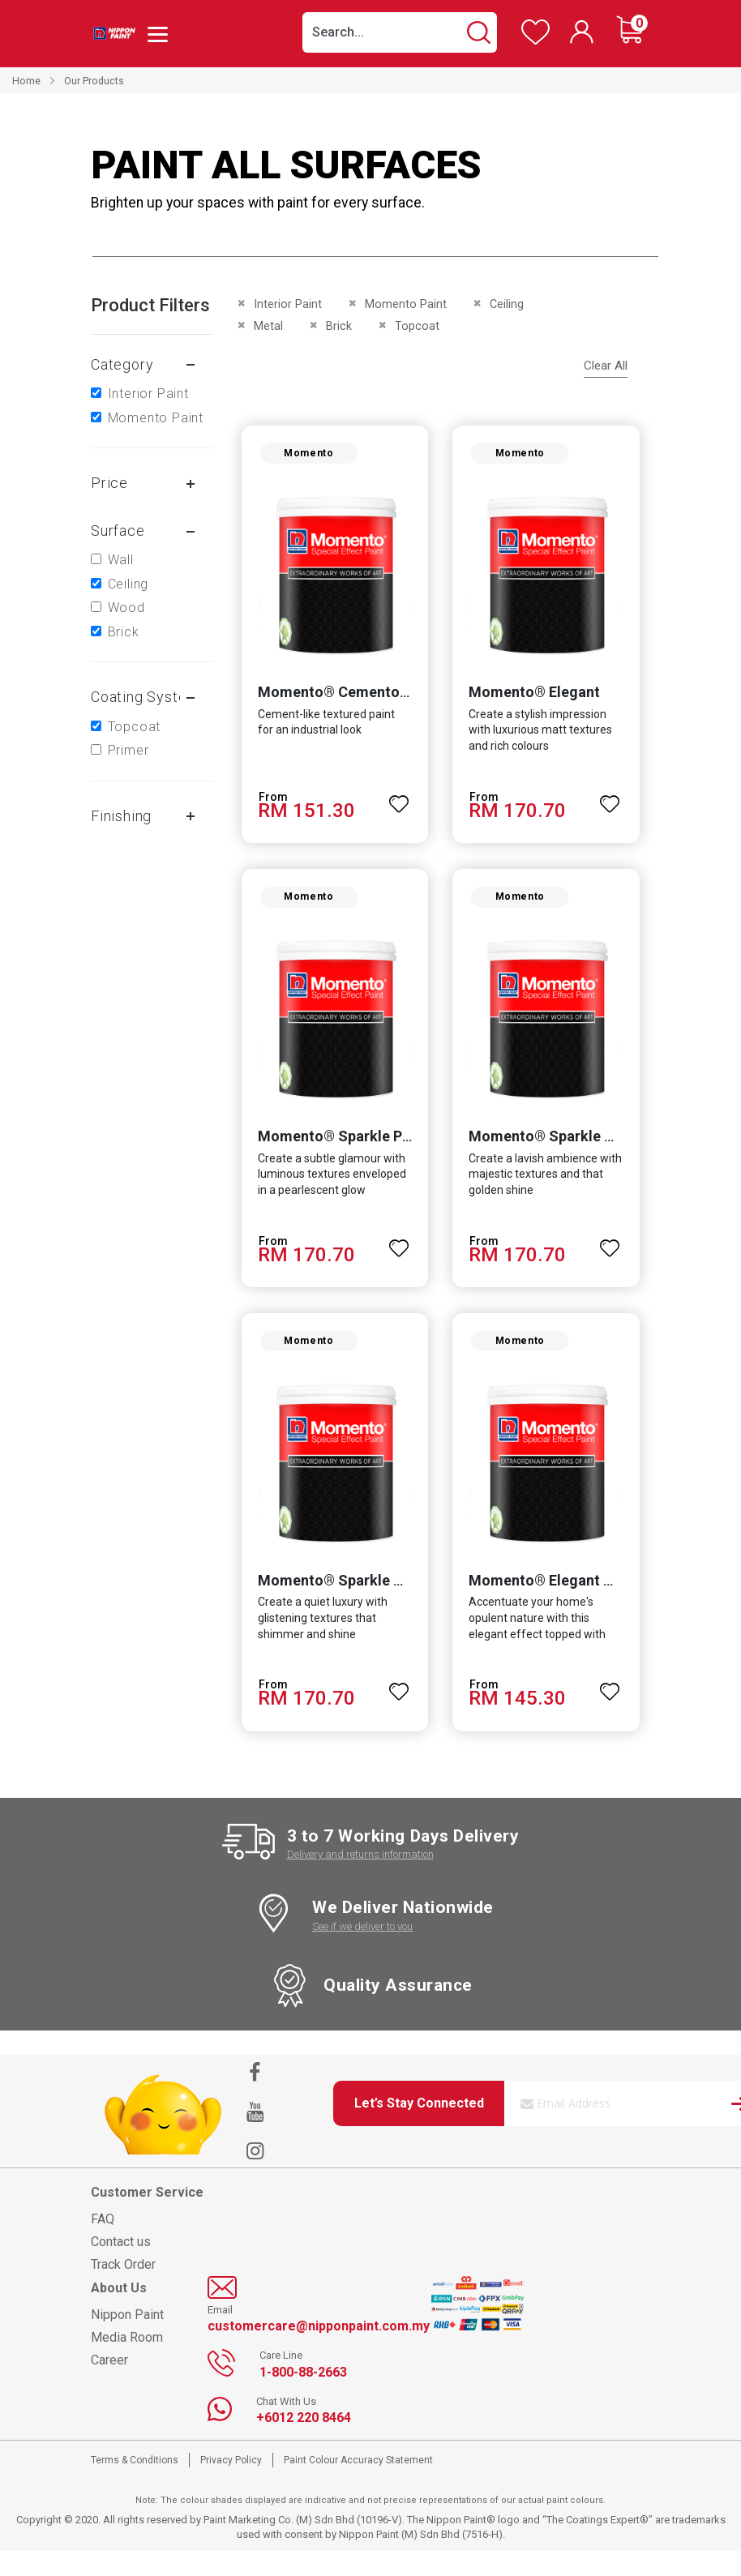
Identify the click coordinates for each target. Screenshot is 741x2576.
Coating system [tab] (145, 696)
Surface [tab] (118, 530)
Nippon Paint (127, 2339)
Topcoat (134, 726)
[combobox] (399, 32)
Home (26, 81)
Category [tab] (122, 364)
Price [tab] (109, 482)
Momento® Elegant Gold (552, 1605)
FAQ (102, 2244)
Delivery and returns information (360, 1880)
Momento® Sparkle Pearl (336, 1153)
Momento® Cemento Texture (349, 700)
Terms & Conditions (134, 2485)
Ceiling (128, 584)
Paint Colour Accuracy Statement (358, 2485)
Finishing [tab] (121, 815)
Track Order (123, 2289)
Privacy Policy (231, 2485)
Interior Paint (148, 393)
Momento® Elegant (534, 700)
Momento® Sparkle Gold (552, 1153)
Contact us (121, 2266)
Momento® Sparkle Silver (338, 1605)
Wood (126, 607)
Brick (123, 632)
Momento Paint (155, 418)
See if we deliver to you (362, 1951)
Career (109, 2385)
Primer (128, 750)
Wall (121, 559)
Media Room (127, 2362)
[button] (399, 805)
